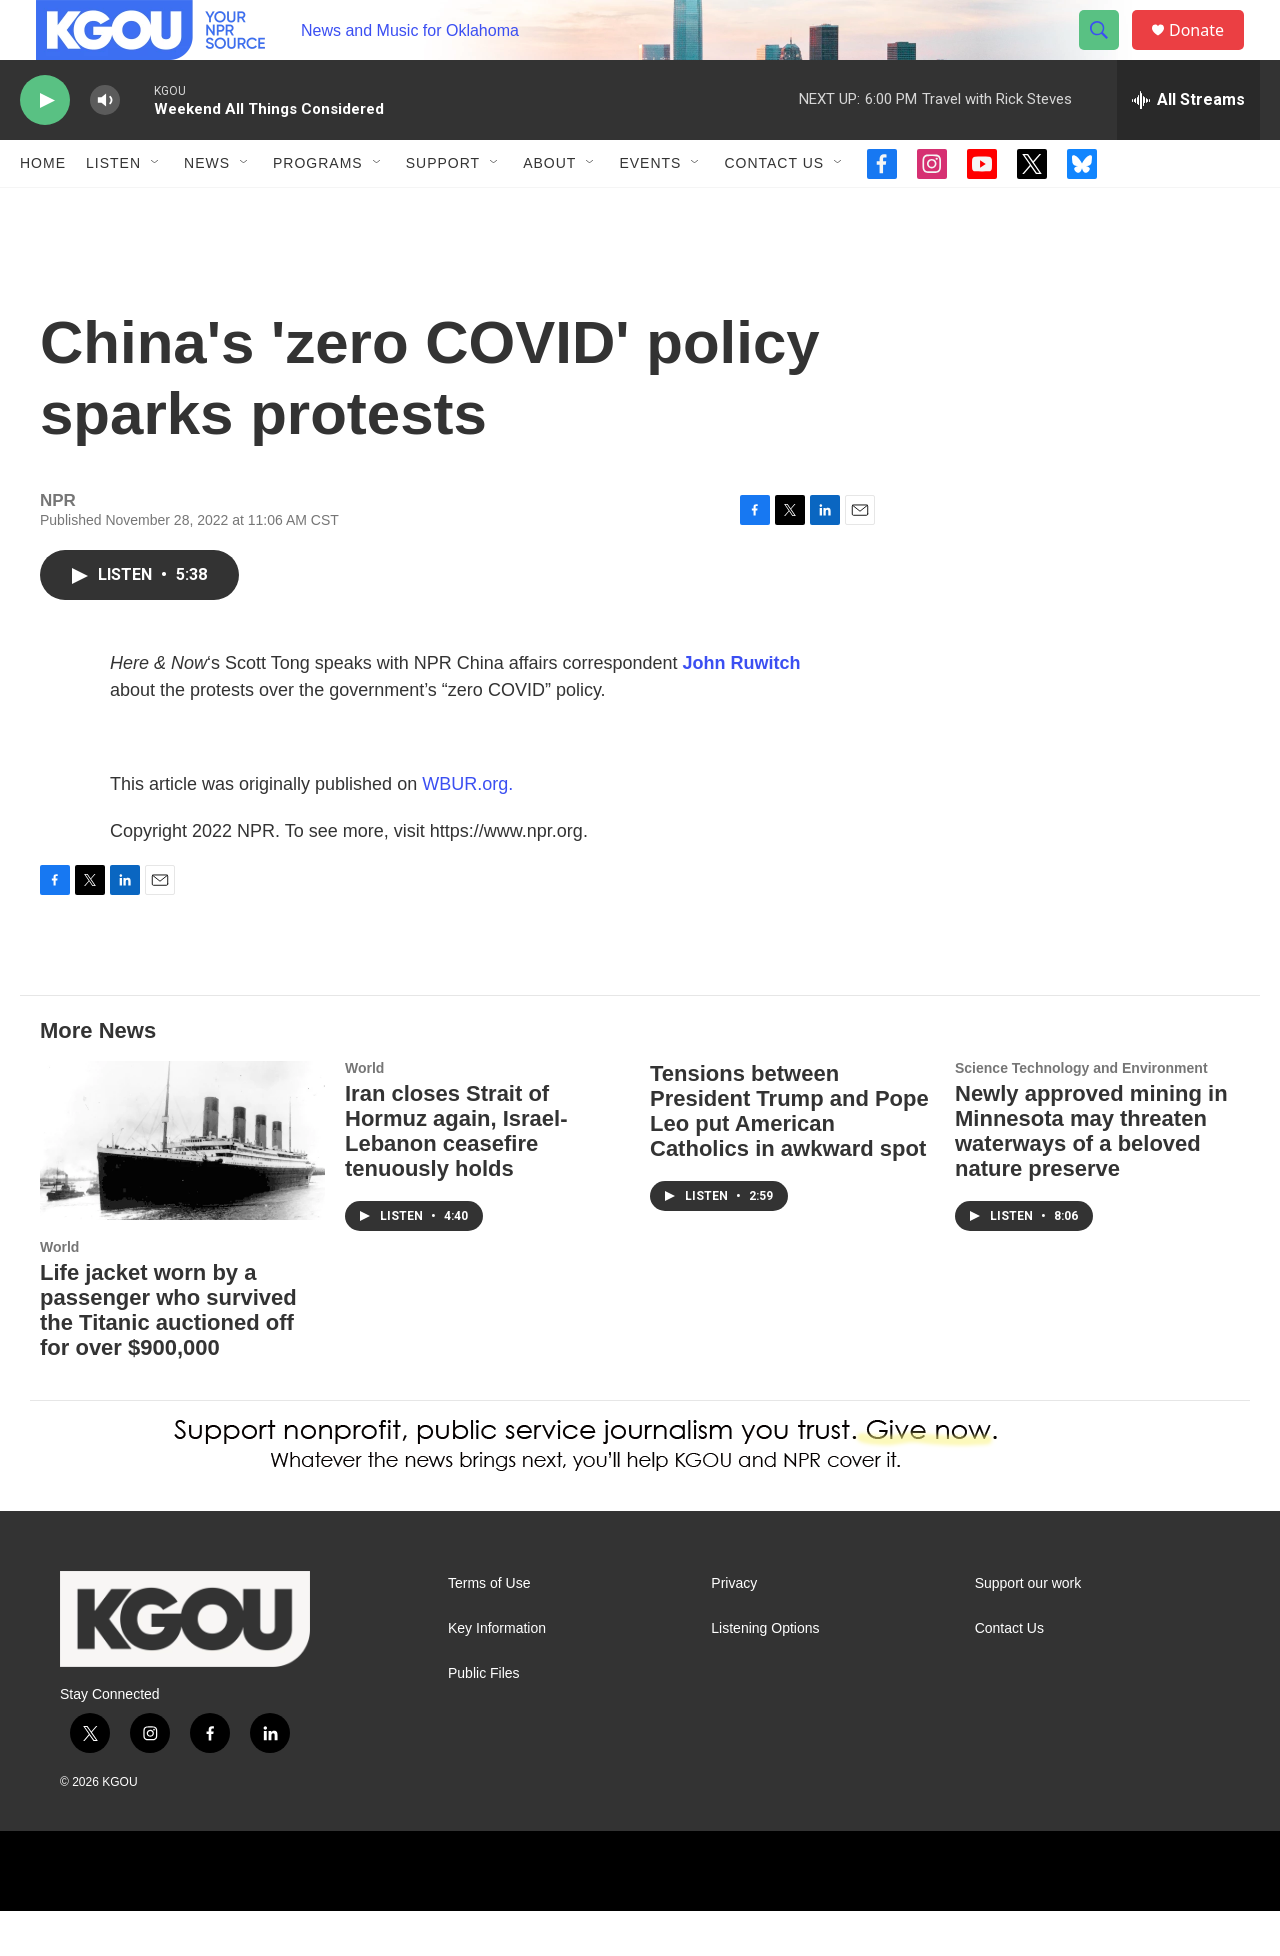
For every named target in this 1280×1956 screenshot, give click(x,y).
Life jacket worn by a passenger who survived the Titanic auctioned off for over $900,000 (168, 1355)
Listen (113, 208)
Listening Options (765, 1673)
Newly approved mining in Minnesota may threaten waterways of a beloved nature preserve (1091, 1176)
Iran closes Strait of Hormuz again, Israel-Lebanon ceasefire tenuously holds (456, 1176)
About (549, 208)
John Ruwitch (742, 708)
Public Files (484, 1718)
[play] (45, 145)
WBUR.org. (467, 829)
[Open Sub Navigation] (156, 208)
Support (443, 208)
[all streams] (1188, 145)
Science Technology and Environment (1081, 1113)
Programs (318, 208)
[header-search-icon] (1108, 53)
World (59, 1292)
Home (43, 208)
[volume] (105, 145)
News (207, 208)
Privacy (734, 1628)
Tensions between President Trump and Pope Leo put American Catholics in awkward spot (789, 1156)
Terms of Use (489, 1628)
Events (650, 208)
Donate (1209, 52)
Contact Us (774, 208)
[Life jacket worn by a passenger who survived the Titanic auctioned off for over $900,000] (182, 1185)
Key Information (497, 1673)
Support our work (1028, 1628)
